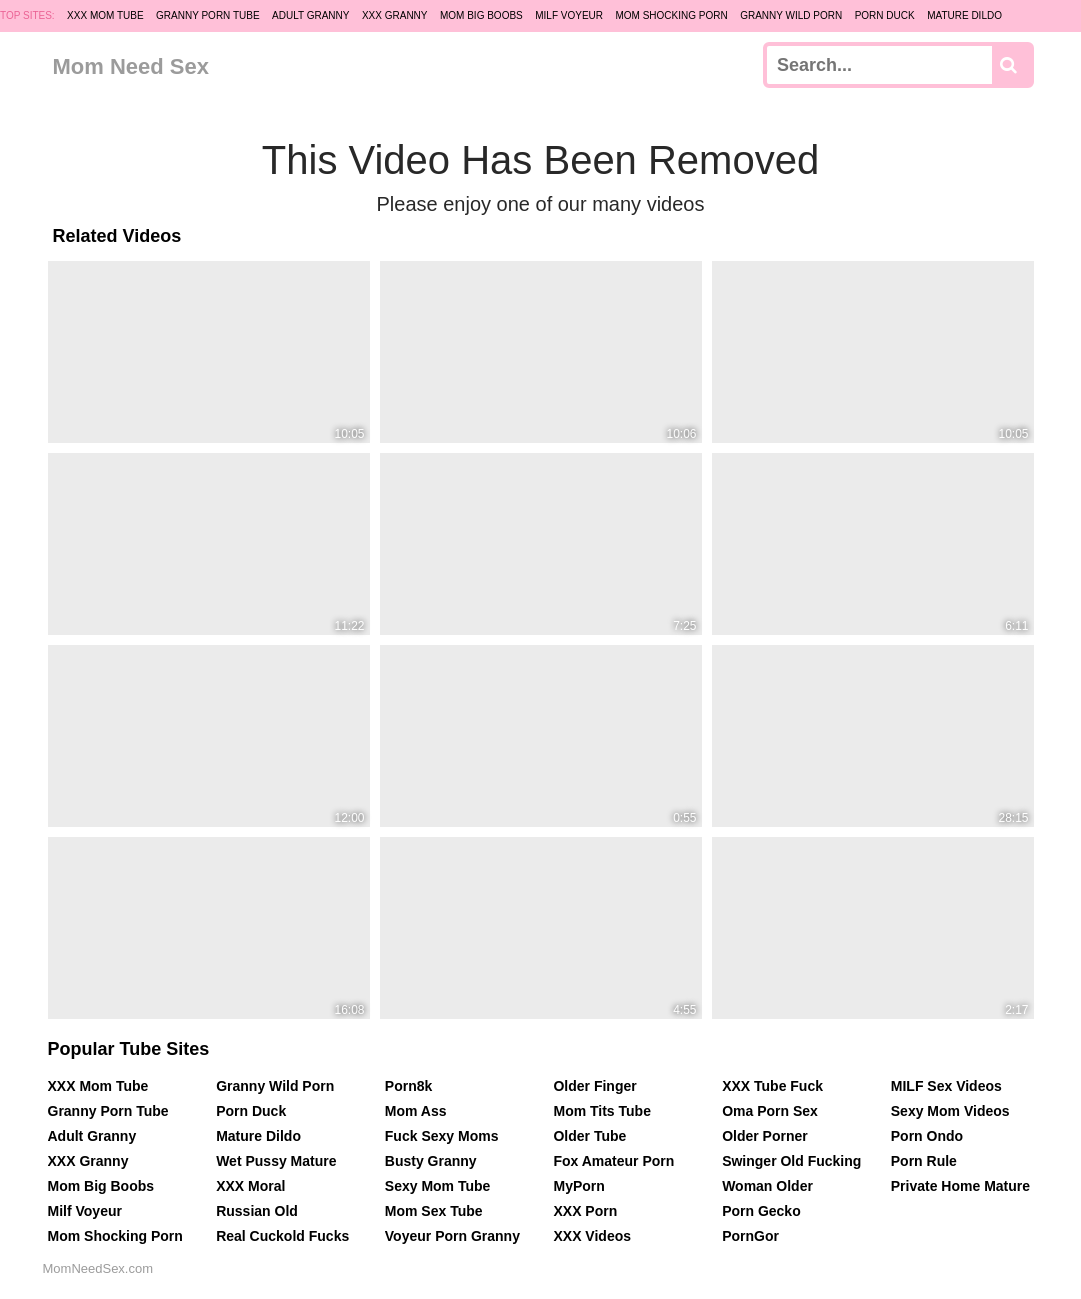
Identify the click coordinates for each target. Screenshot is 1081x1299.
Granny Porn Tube (208, 15)
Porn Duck (885, 15)
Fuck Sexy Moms (442, 1136)
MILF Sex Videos (946, 1086)
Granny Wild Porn (791, 15)
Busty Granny (431, 1161)
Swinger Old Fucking (791, 1161)
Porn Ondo (927, 1136)
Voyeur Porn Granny (452, 1236)
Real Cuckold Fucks (282, 1236)
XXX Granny (395, 15)
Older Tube (589, 1136)
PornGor (750, 1236)
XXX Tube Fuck (772, 1086)
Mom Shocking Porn (671, 15)
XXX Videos (592, 1236)
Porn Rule (924, 1161)
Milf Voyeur (569, 15)
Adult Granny (310, 15)
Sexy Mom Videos (950, 1111)
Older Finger (594, 1086)
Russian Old (257, 1211)
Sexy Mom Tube (438, 1186)
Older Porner (765, 1136)
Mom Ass (416, 1111)
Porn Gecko (761, 1211)
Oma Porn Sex (770, 1111)
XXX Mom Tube (105, 15)
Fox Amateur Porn (613, 1161)
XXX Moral (250, 1186)
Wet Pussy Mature (276, 1161)
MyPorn (578, 1186)
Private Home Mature (960, 1186)
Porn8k (408, 1086)
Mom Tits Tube (601, 1111)
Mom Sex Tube (434, 1211)
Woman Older (767, 1186)
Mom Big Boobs (481, 15)
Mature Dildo (964, 15)
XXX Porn (585, 1211)
